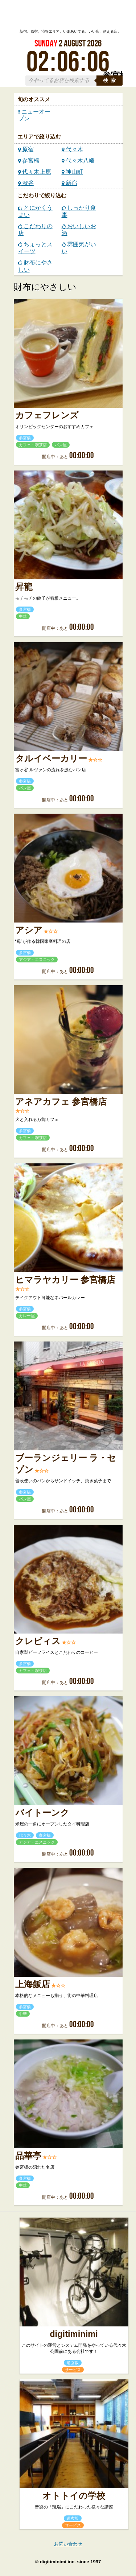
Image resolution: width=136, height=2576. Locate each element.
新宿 (69, 183)
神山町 (72, 172)
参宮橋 (29, 160)
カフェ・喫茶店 (33, 445)
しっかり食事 (79, 211)
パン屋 (61, 445)
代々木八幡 (78, 160)
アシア (28, 930)
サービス (73, 2369)
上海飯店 (32, 1984)
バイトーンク (42, 1812)
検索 (110, 80)
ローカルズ (68, 16)
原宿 (26, 149)
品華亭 (28, 2156)
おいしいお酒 (79, 229)
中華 (23, 616)
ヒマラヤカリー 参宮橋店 (65, 1280)
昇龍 (24, 587)
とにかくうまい (35, 211)
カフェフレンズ (47, 415)
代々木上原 (34, 172)
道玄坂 (73, 2363)
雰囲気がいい (79, 247)
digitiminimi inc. (58, 2561)
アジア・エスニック (37, 959)
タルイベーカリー (51, 758)
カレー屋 (27, 1316)
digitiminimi (74, 2334)
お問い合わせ (68, 2544)
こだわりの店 (35, 229)
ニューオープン (34, 115)
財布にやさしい (35, 265)
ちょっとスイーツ (35, 247)
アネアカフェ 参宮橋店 (61, 1101)
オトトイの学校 (73, 2496)
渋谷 (26, 183)
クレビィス (38, 1641)
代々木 (72, 149)
